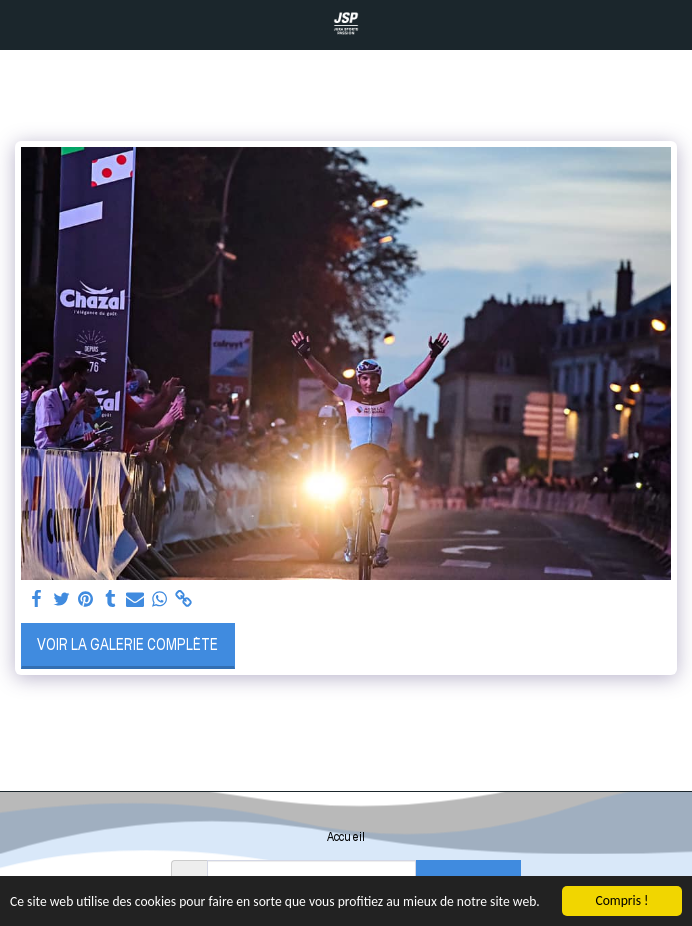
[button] (22, 24)
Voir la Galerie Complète (127, 644)
